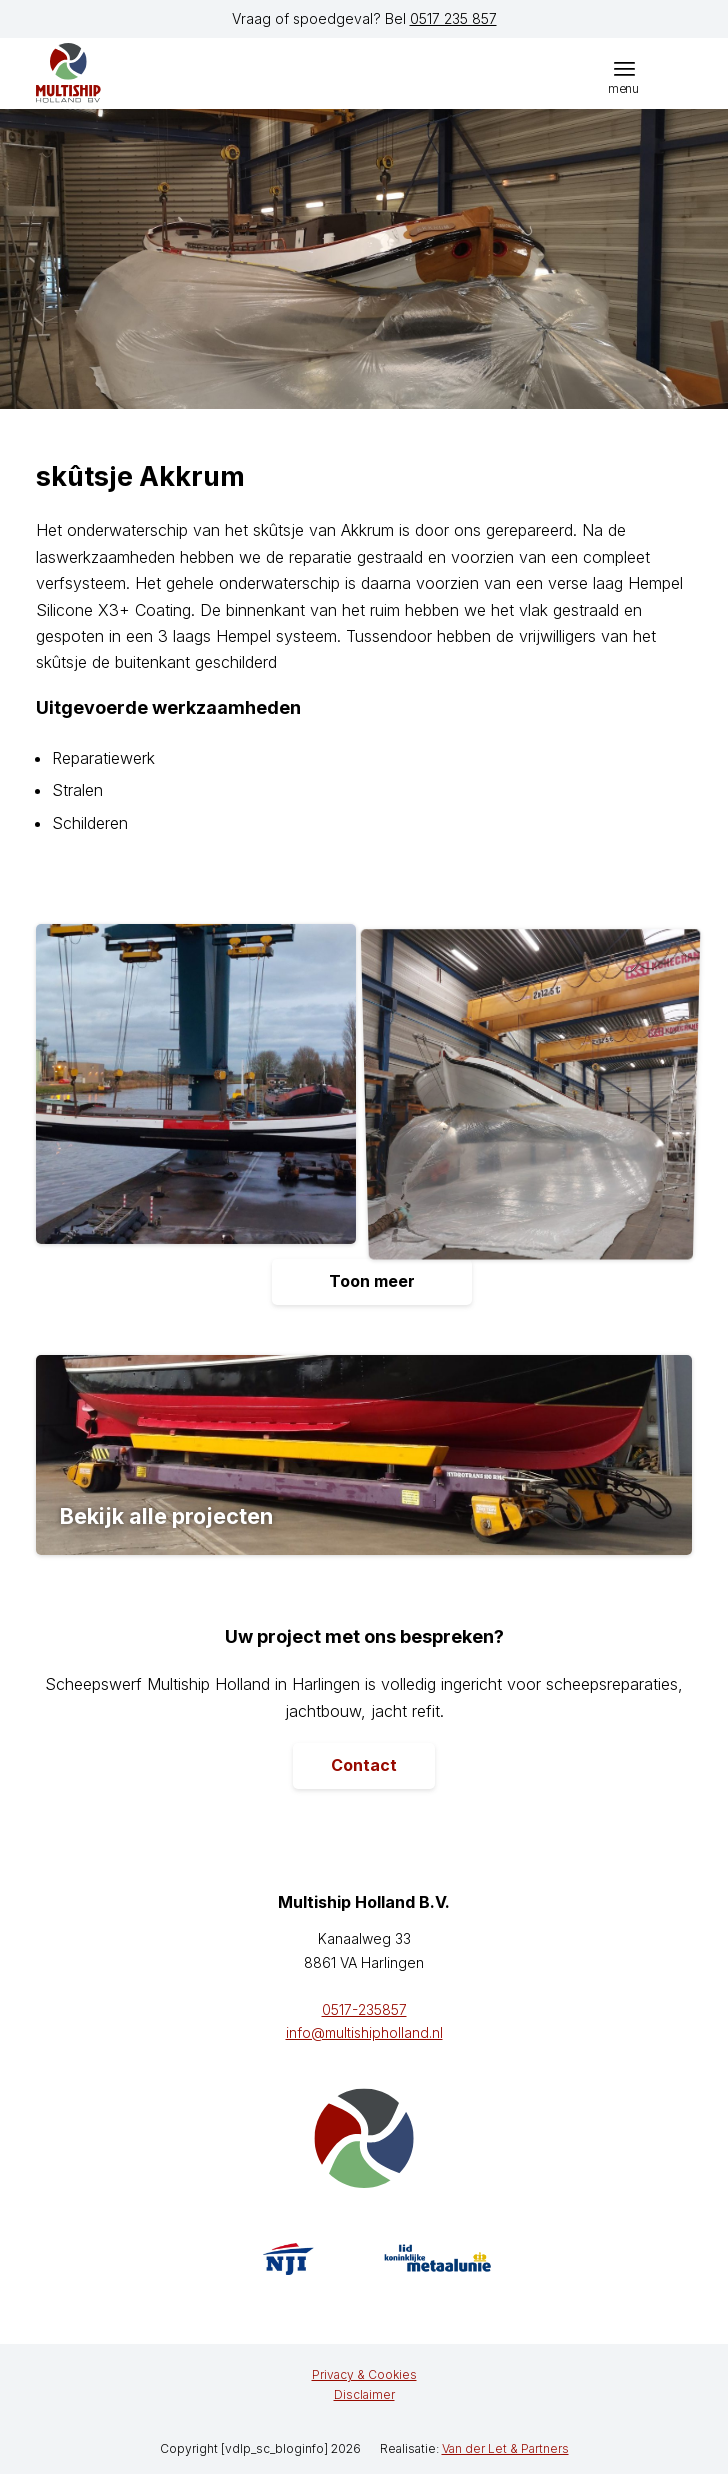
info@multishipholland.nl (364, 2032)
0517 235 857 (453, 18)
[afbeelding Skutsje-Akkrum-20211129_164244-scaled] (203, 1091)
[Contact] (364, 1766)
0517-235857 (364, 2009)
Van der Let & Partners (505, 2448)
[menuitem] (624, 68)
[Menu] (624, 68)
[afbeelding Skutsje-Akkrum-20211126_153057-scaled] (538, 1091)
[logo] (131, 73)
